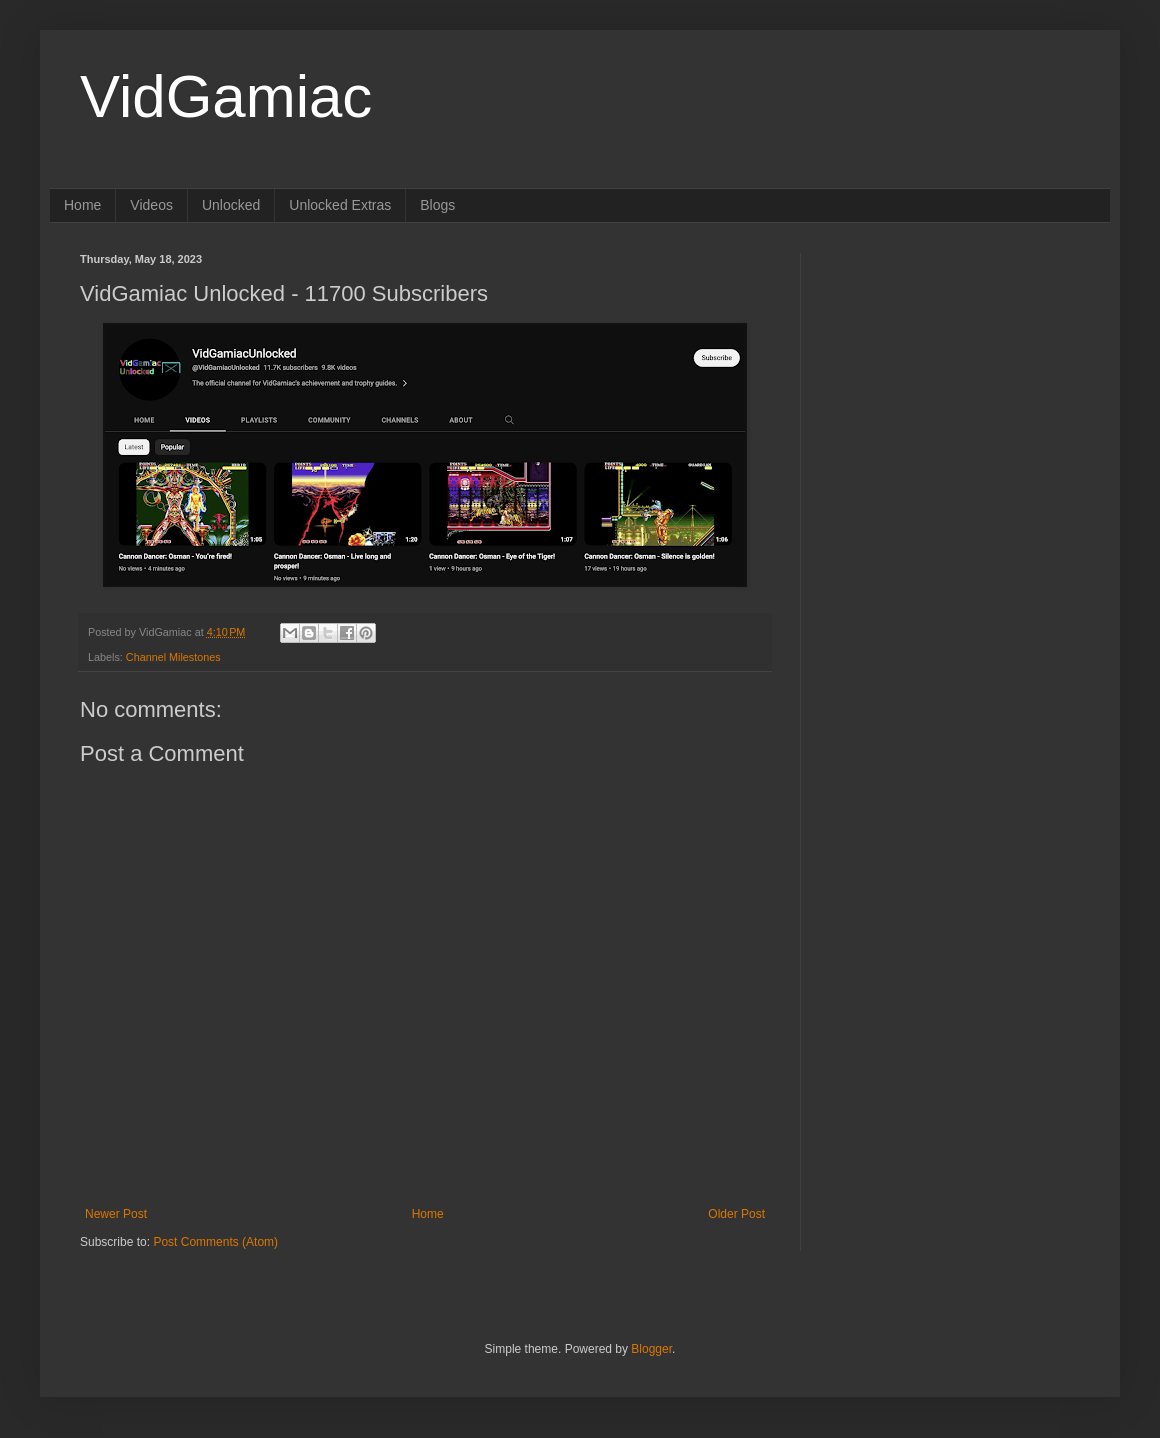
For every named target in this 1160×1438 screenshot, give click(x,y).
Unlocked (231, 205)
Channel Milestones (173, 657)
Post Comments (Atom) (215, 1242)
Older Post (736, 1214)
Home (82, 205)
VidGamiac (226, 96)
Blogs (437, 205)
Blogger (651, 1349)
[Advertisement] (927, 553)
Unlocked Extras (340, 205)
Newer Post (116, 1214)
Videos (151, 205)
